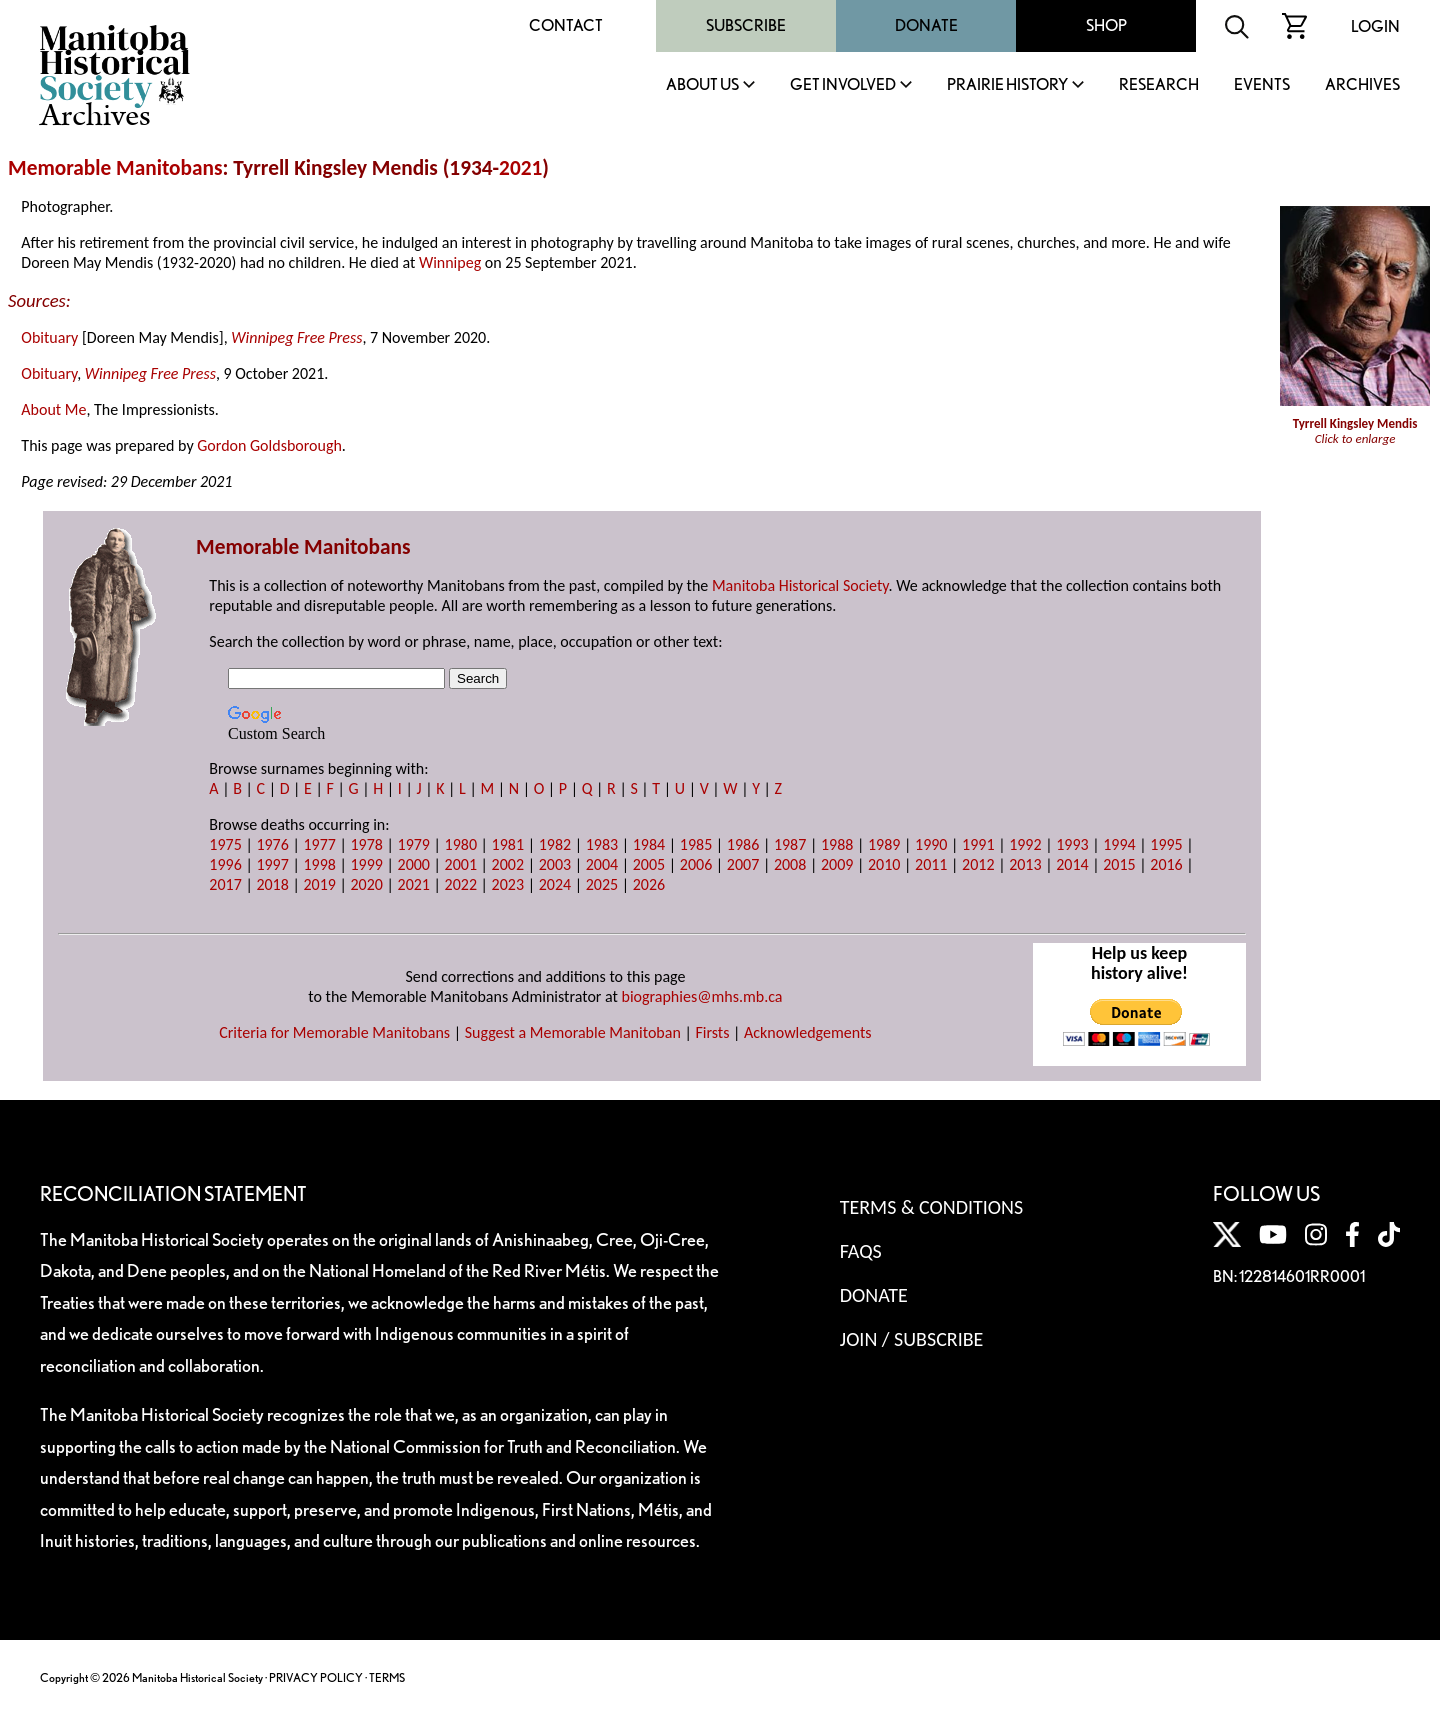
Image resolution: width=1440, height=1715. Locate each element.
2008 (790, 864)
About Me (53, 409)
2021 (520, 168)
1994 (1119, 844)
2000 (414, 864)
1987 (790, 844)
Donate (926, 25)
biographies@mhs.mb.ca (702, 996)
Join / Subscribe (912, 1339)
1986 (743, 844)
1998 (319, 864)
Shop (1106, 25)
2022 (461, 884)
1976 (272, 844)
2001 (461, 864)
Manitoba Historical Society (800, 585)
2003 (555, 864)
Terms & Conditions (931, 1207)
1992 (1025, 844)
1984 (649, 844)
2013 (1025, 864)
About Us (702, 85)
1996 (225, 864)
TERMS (387, 1677)
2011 (931, 864)
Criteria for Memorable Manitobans (334, 1032)
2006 (696, 864)
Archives (1362, 85)
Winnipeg (450, 262)
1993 (1072, 844)
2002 (508, 864)
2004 (602, 864)
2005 (649, 864)
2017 (225, 884)
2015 (1119, 864)
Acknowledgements (808, 1032)
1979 (414, 844)
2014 (1072, 864)
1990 (931, 844)
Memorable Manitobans (115, 168)
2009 (837, 864)
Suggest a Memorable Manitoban (573, 1032)
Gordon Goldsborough (269, 445)
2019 (319, 884)
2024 (555, 884)
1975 (225, 844)
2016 (1166, 864)
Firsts (712, 1032)
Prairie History (1007, 85)
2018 (272, 884)
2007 (743, 864)
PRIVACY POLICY (316, 1677)
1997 (272, 864)
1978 (366, 844)
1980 (461, 844)
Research (1159, 85)
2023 (508, 884)
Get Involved (843, 85)
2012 (978, 864)
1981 (508, 844)
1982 (555, 844)
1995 (1166, 844)
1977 (319, 844)
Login (1375, 26)
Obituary (49, 337)
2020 (366, 884)
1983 (602, 844)
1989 (884, 844)
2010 (884, 864)
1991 (978, 844)
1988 (837, 844)
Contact (566, 25)
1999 (366, 864)
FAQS (861, 1251)
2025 (602, 884)
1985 (696, 844)
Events (1262, 85)
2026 (649, 884)
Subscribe (746, 25)
